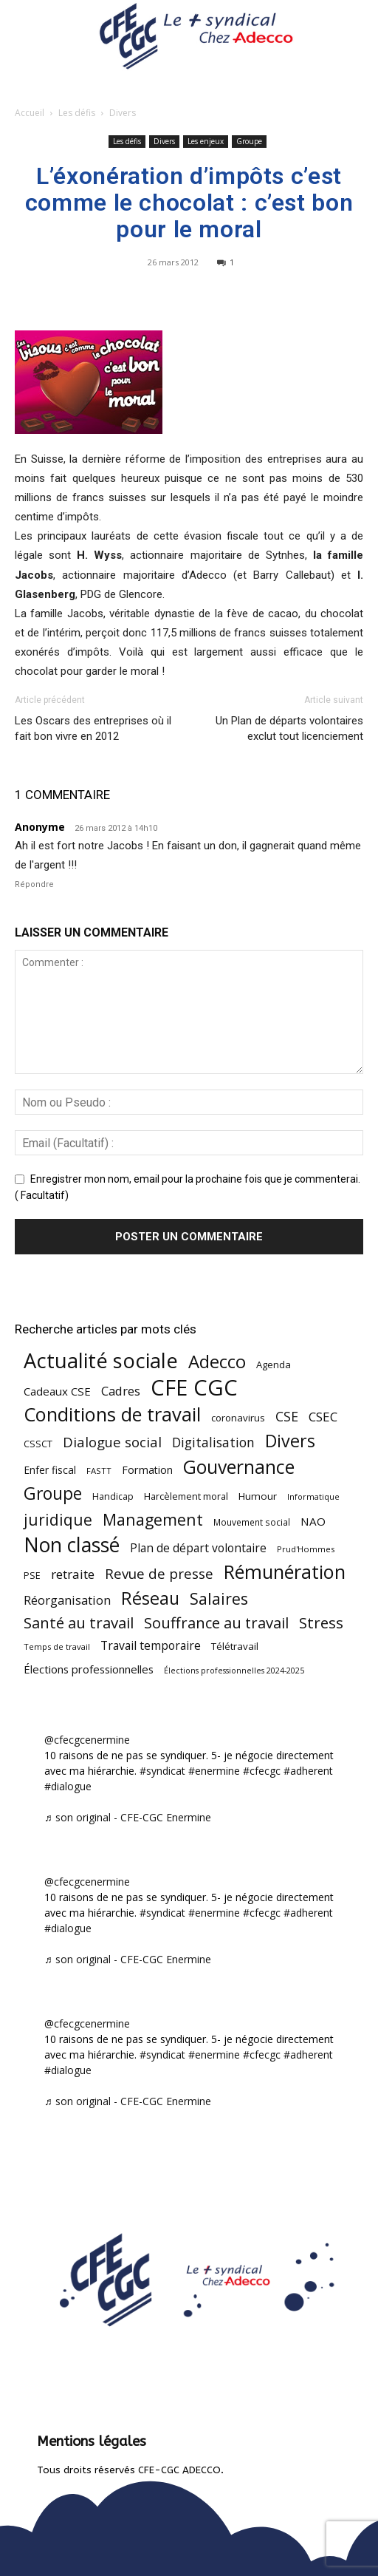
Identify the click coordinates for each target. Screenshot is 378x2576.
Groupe (249, 141)
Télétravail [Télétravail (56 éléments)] (234, 1646)
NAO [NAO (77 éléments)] (313, 1521)
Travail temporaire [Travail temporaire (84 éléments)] (150, 1646)
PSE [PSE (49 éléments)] (32, 1575)
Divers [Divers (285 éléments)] (290, 1441)
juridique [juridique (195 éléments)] (58, 1520)
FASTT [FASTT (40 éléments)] (98, 1470)
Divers (122, 112)
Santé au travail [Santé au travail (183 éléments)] (79, 1623)
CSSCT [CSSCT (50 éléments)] (38, 1443)
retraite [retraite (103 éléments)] (72, 1574)
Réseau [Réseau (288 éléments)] (150, 1598)
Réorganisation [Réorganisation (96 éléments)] (67, 1600)
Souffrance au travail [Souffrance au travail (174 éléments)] (216, 1623)
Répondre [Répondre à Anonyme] (34, 884)
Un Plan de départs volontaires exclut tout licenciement (289, 728)
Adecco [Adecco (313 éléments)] (217, 1361)
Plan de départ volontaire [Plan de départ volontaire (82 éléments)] (198, 1548)
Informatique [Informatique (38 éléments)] (313, 1496)
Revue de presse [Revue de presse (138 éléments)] (159, 1574)
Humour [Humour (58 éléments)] (257, 1496)
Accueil (29, 112)
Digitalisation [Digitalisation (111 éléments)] (213, 1442)
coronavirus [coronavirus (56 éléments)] (238, 1417)
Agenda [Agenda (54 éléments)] (273, 1364)
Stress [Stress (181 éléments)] (321, 1623)
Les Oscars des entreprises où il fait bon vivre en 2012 (93, 728)
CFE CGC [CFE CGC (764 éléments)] (194, 1388)
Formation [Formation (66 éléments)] (147, 1470)
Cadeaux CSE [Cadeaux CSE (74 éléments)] (57, 1391)
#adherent (308, 1771)
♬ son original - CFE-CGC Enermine (127, 1817)
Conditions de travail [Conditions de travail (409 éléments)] (112, 1414)
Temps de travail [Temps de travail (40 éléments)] (57, 1646)
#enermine (214, 1771)
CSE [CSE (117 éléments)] (286, 1416)
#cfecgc (262, 1771)
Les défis (76, 112)
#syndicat (162, 1771)
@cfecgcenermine (87, 1740)
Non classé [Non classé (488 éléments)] (72, 1545)
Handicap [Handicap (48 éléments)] (113, 1496)
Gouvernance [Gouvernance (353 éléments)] (239, 1467)
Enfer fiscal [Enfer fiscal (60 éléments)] (50, 1470)
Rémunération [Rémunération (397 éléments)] (285, 1572)
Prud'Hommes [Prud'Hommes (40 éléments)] (305, 1548)
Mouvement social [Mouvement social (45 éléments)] (251, 1522)
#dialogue (68, 1786)
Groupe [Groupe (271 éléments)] (53, 1493)
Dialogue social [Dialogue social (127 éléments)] (112, 1442)
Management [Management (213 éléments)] (153, 1519)
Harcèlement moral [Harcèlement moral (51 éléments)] (186, 1496)
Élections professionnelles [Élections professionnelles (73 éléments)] (89, 1669)
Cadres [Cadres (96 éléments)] (120, 1391)
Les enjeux (206, 141)
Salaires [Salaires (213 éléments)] (219, 1598)
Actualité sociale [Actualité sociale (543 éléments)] (101, 1360)
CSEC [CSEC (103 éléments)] (323, 1416)
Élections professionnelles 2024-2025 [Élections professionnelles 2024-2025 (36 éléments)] (234, 1670)
